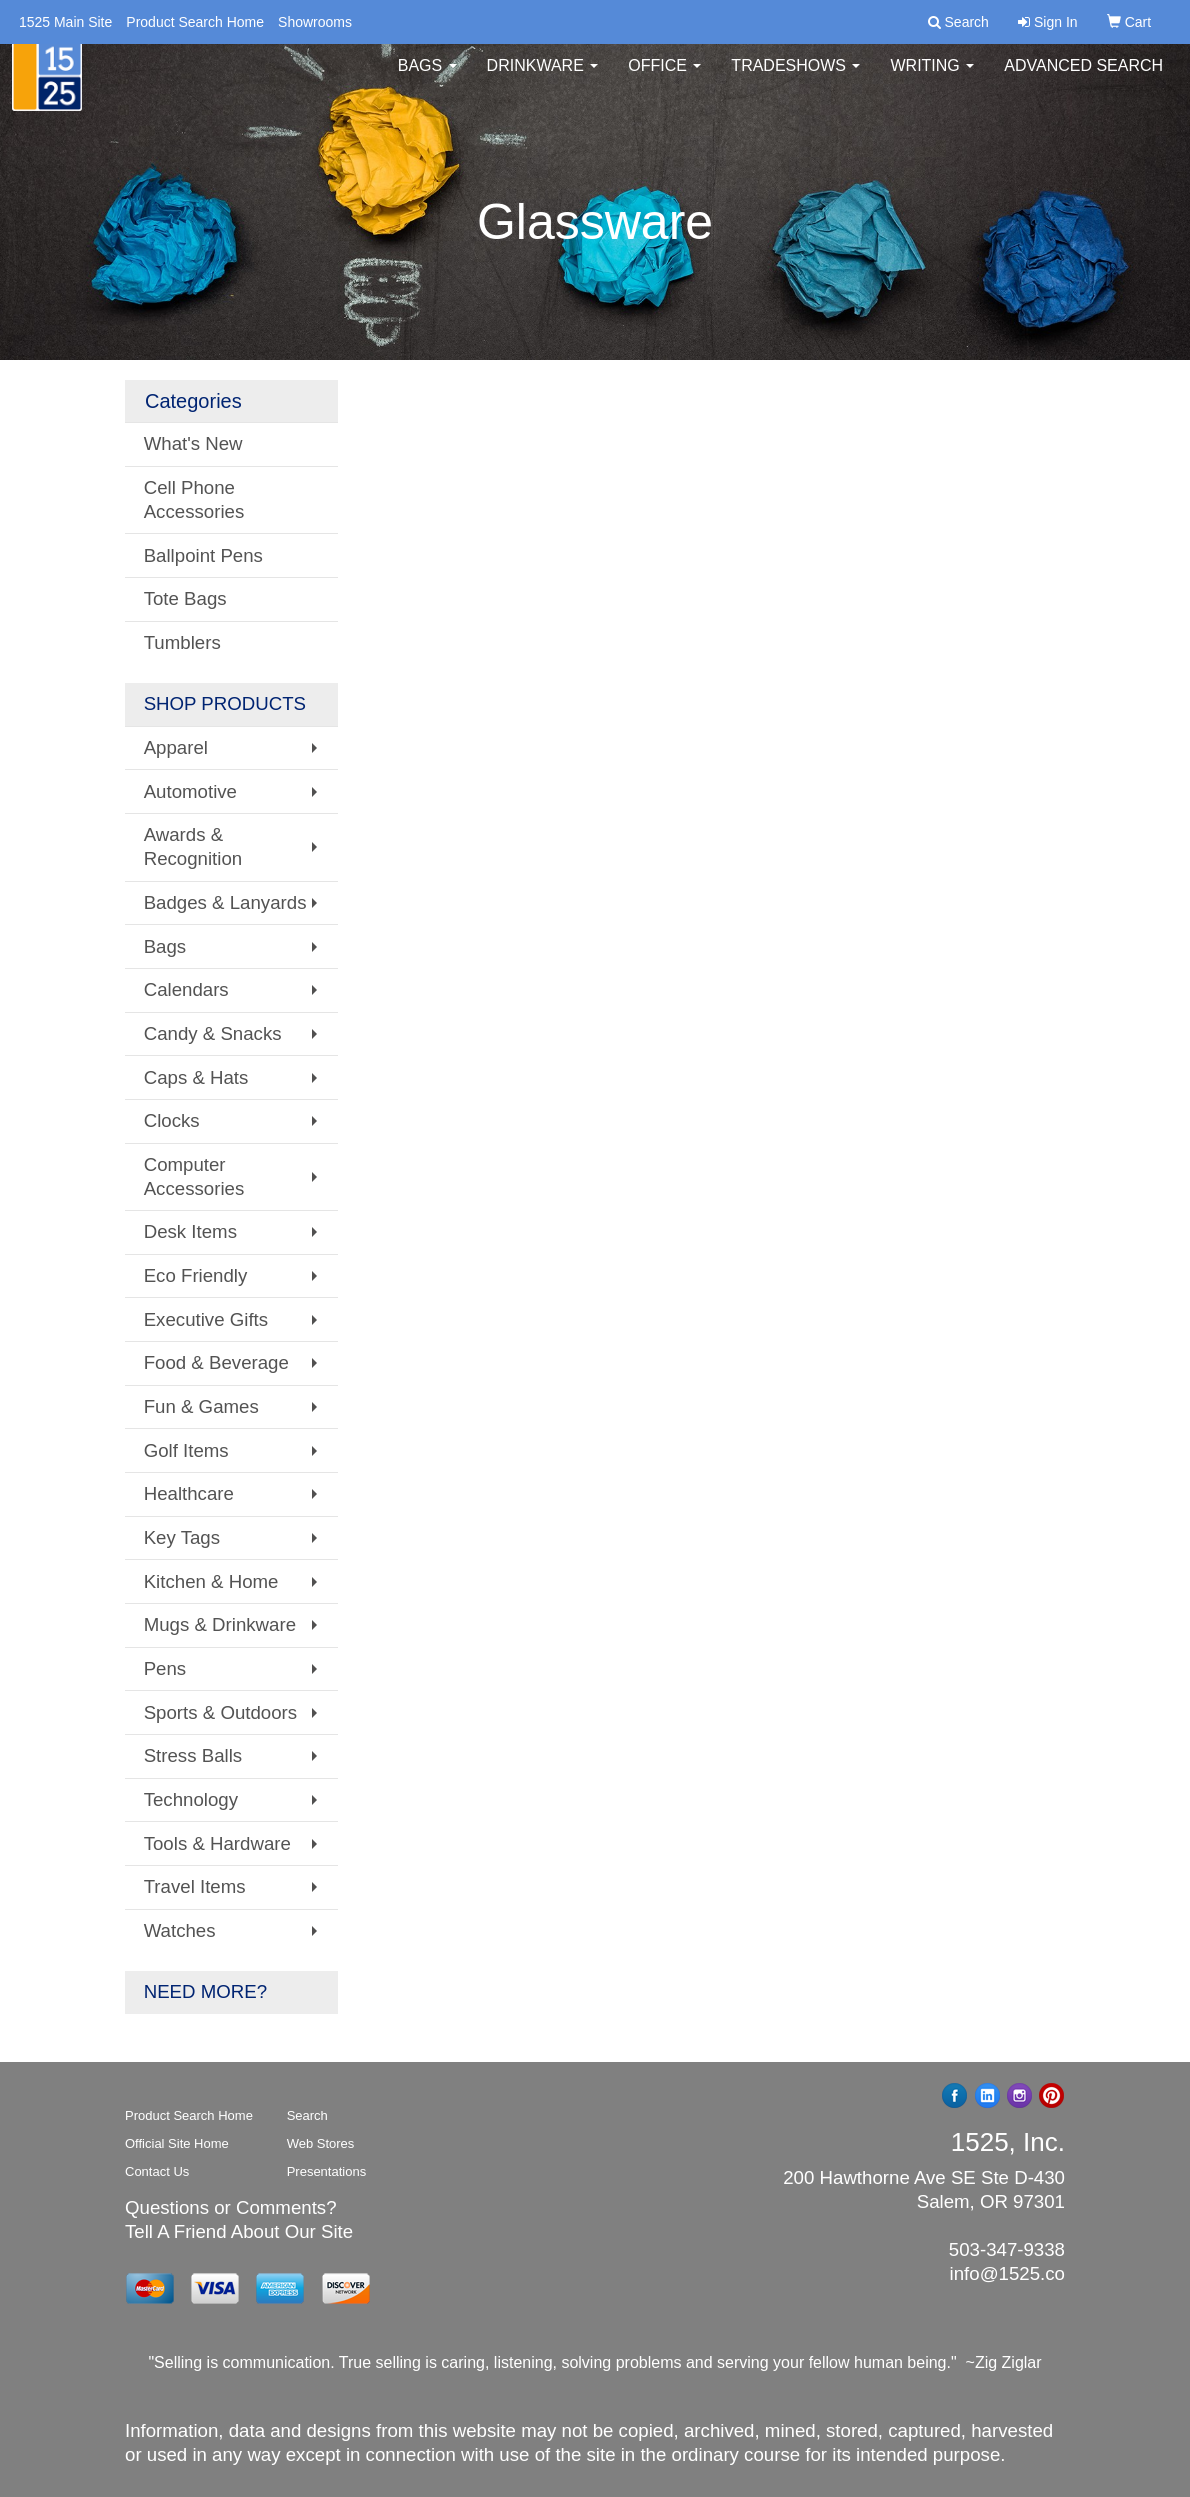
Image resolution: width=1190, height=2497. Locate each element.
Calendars (186, 989)
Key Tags (182, 1537)
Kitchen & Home (211, 1581)
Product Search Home (195, 22)
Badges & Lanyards (225, 902)
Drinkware (543, 79)
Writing (932, 79)
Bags (427, 79)
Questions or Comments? (231, 2207)
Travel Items (195, 1886)
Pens (165, 1668)
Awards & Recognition (193, 846)
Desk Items (190, 1231)
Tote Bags (185, 598)
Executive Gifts (206, 1319)
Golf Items (186, 1450)
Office (664, 79)
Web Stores (321, 2143)
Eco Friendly (196, 1275)
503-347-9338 (1007, 2249)
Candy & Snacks (213, 1033)
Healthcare (189, 1493)
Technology (191, 1799)
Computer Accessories (194, 1176)
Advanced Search (1083, 79)
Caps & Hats (196, 1077)
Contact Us (157, 2171)
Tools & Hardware (217, 1843)
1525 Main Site (65, 22)
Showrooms (315, 22)
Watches (180, 1930)
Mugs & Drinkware (220, 1624)
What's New (193, 443)
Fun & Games (201, 1406)
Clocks (172, 1120)
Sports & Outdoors (220, 1712)
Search (307, 2115)
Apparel (176, 747)
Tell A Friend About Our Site (239, 2231)
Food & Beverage (216, 1362)
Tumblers (182, 642)
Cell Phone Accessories (194, 499)
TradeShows (795, 79)
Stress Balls (193, 1755)
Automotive (190, 791)
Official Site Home (177, 2143)
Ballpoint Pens (203, 555)
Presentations (327, 2171)
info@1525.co (1007, 2273)
